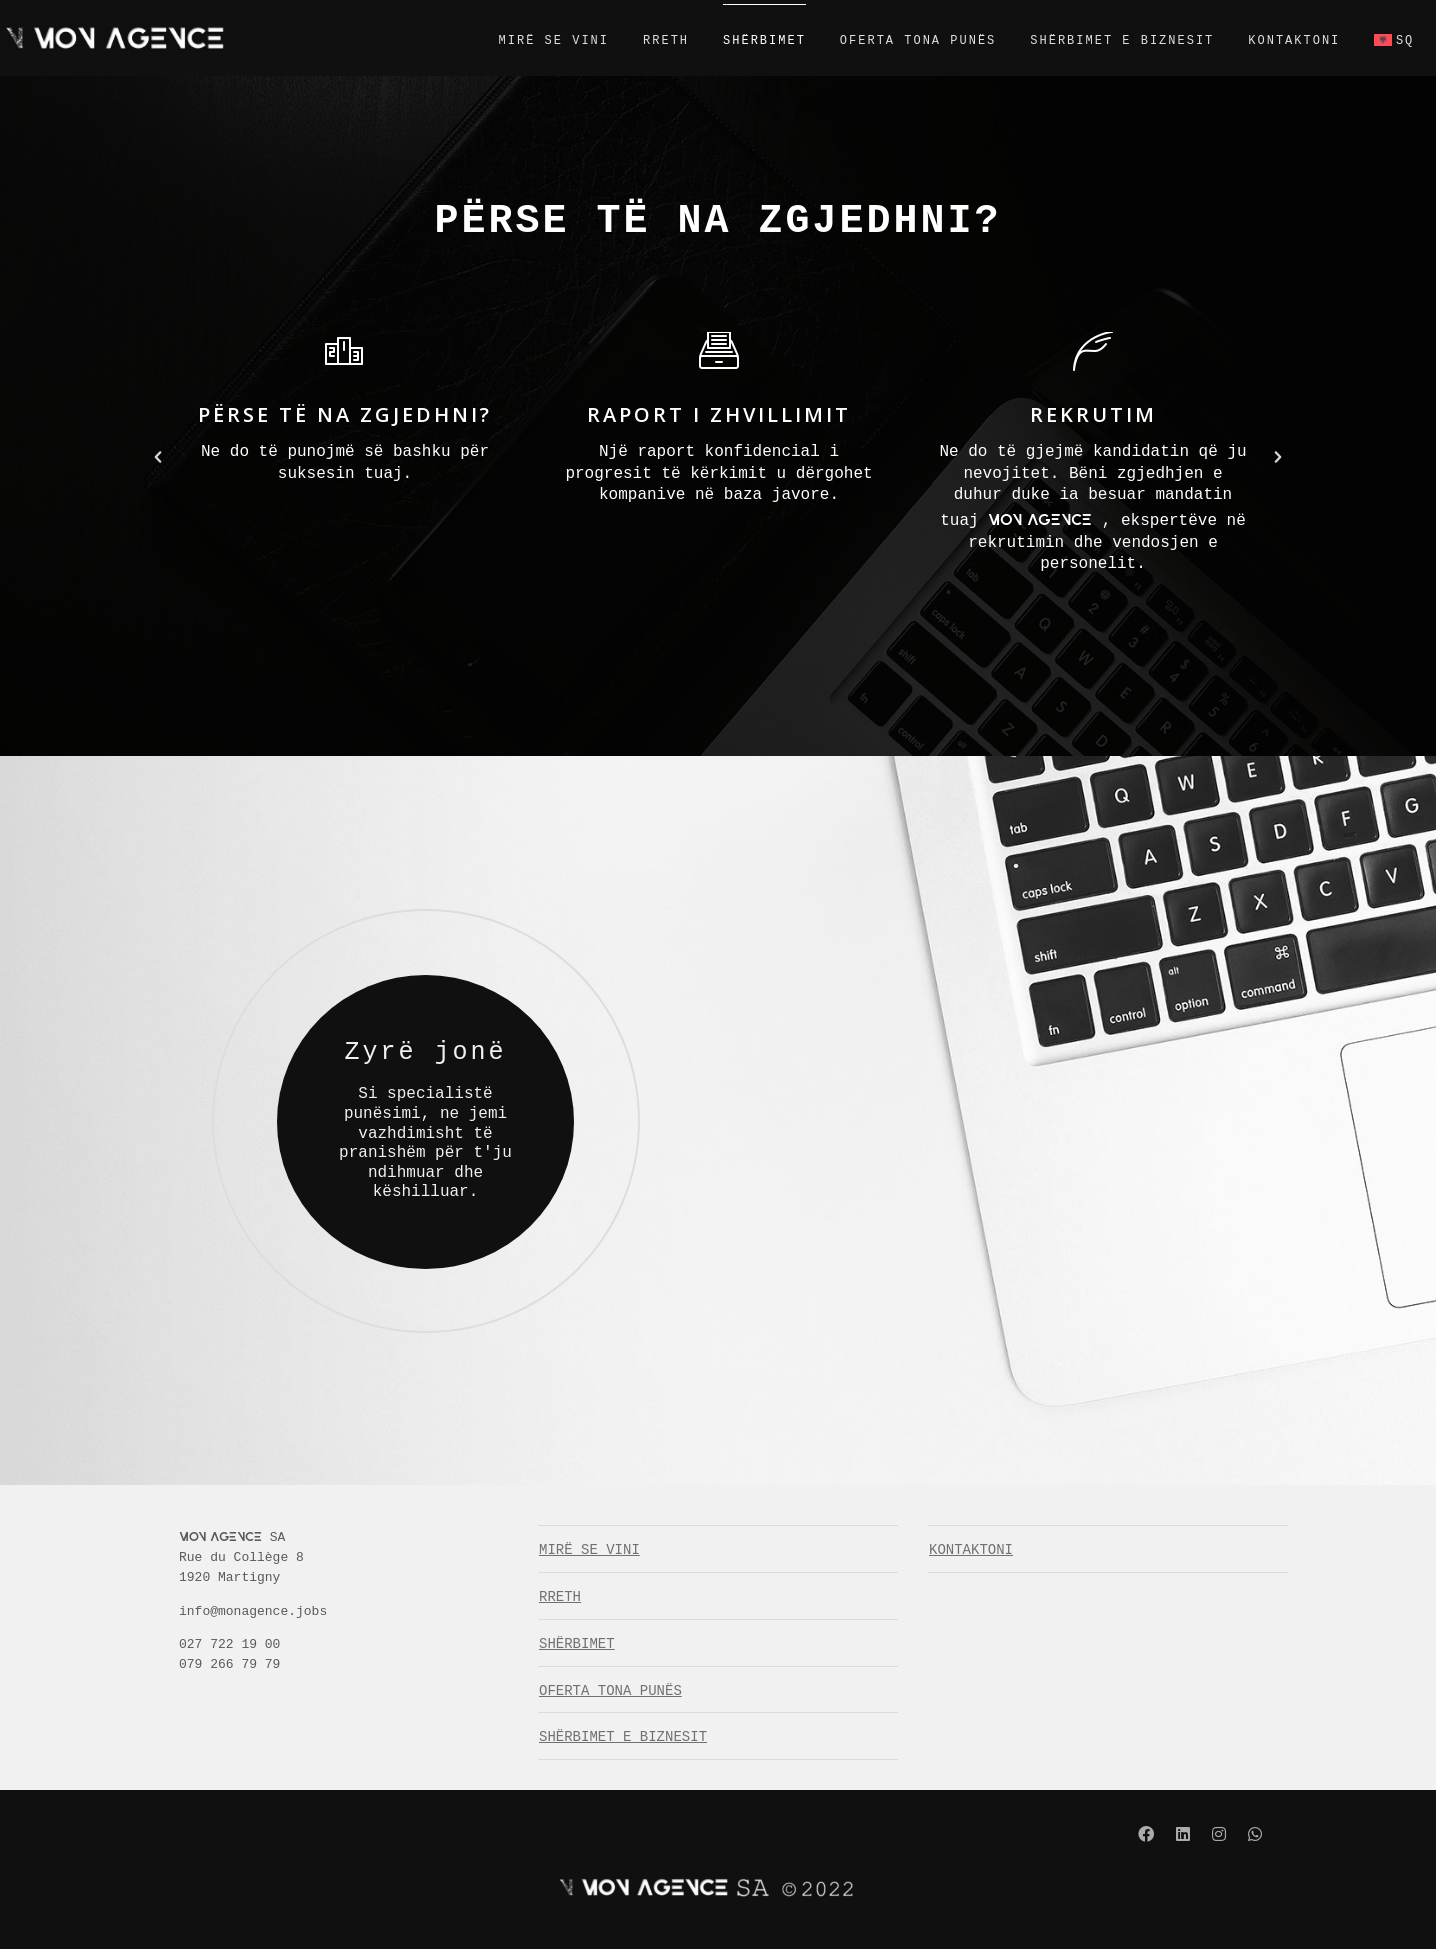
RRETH (643, 41)
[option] (345, 411)
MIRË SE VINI (530, 41)
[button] (158, 457)
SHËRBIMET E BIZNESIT (1099, 41)
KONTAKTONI (1271, 41)
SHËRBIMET (741, 41)
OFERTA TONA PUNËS (895, 41)
